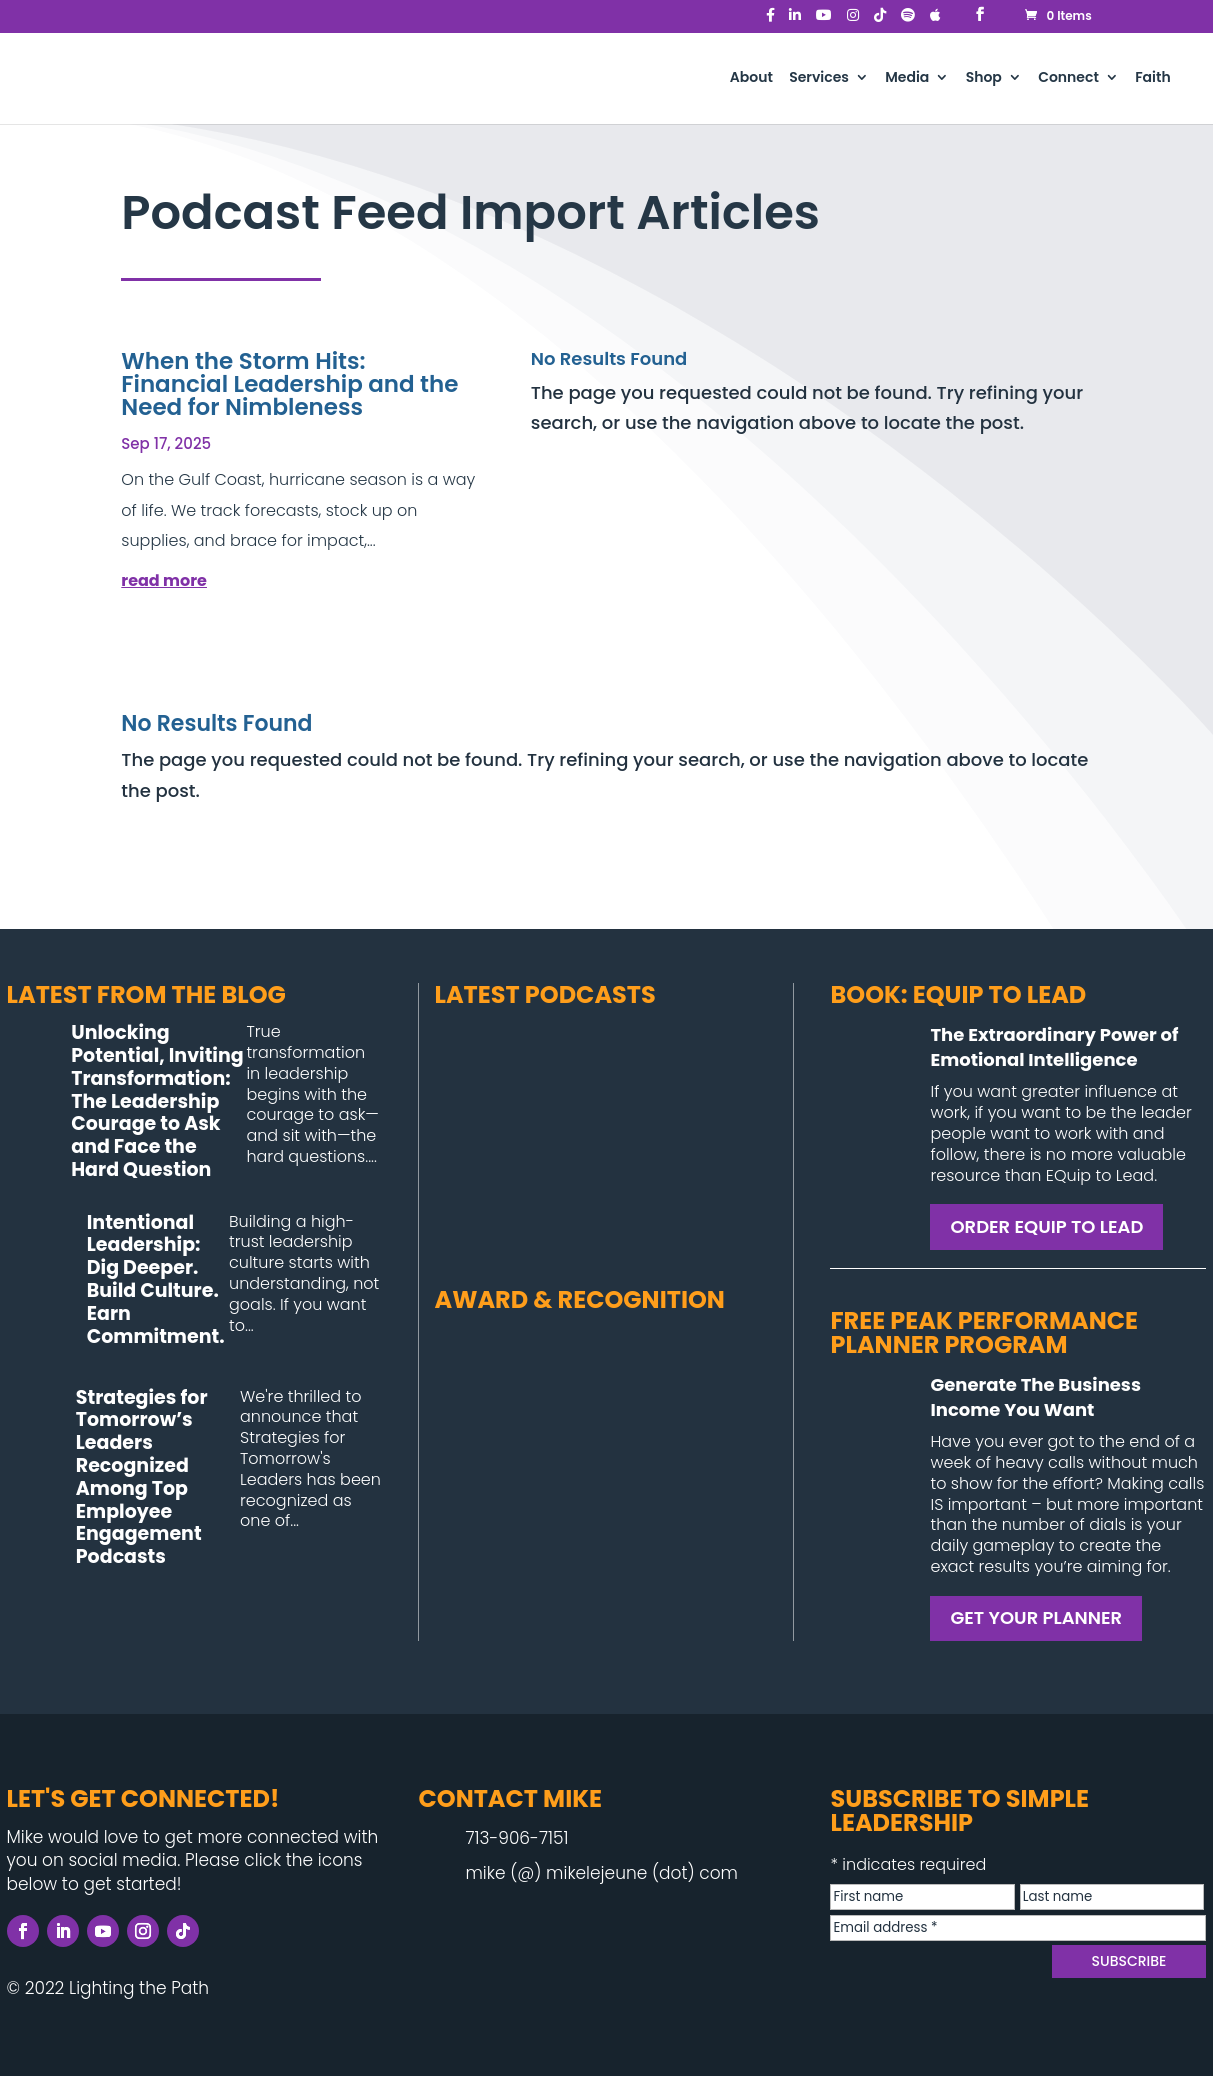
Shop (984, 78)
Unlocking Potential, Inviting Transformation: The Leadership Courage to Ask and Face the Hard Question (157, 1101)
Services (819, 78)
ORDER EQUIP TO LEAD (1046, 1226)
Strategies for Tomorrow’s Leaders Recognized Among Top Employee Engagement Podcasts (142, 1477)
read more (164, 580)
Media (907, 78)
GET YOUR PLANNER (1036, 1617)
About (751, 78)
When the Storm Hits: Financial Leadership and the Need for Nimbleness (289, 384)
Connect (1068, 78)
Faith (1153, 78)
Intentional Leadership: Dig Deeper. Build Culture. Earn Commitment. (156, 1279)
